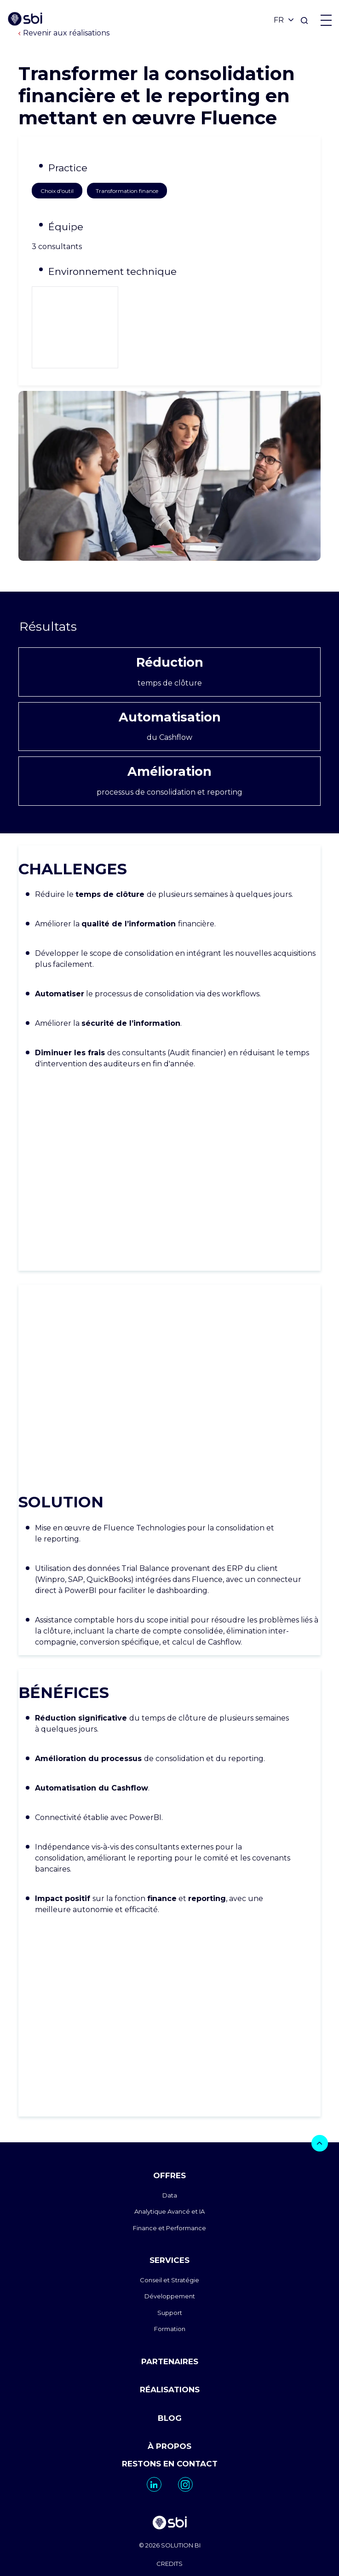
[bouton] (319, 2087)
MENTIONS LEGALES (169, 2525)
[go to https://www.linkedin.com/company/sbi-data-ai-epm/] (154, 2428)
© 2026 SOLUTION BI (170, 2489)
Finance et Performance (169, 2171)
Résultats (169, 570)
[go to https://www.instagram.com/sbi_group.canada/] (185, 2428)
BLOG (170, 2361)
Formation (169, 2272)
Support (169, 2256)
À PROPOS (169, 2390)
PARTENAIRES (169, 2304)
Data (169, 2138)
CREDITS (169, 2507)
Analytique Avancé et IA (169, 2155)
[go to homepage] (169, 2467)
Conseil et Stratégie (169, 2223)
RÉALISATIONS (170, 2333)
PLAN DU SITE (169, 2543)
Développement (169, 2240)
